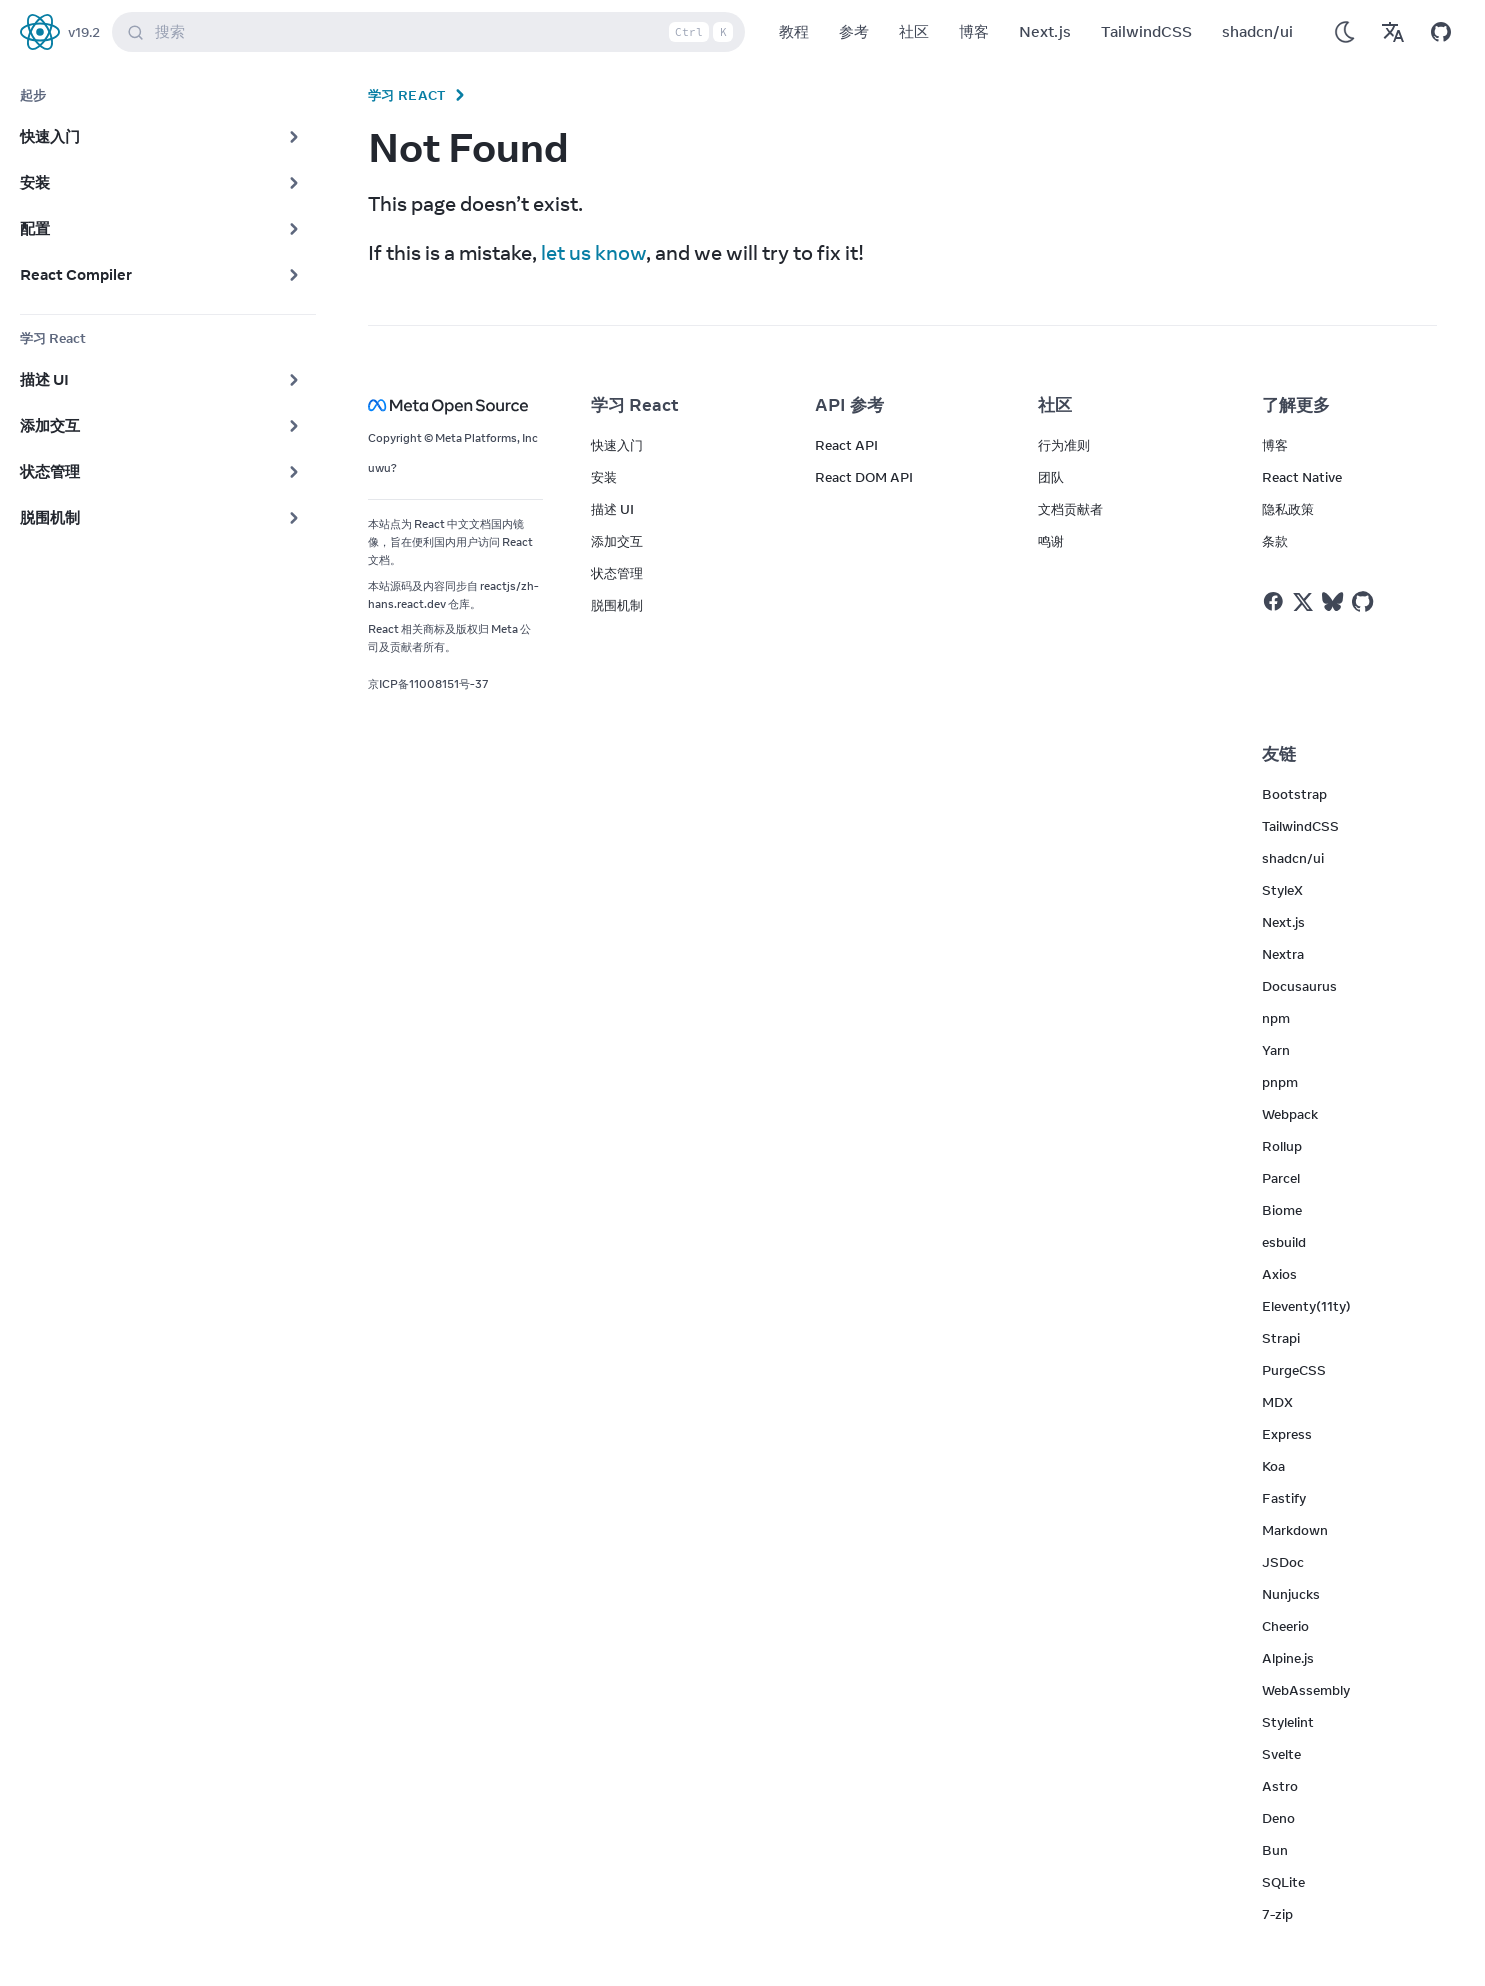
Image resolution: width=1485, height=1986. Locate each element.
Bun (1275, 1850)
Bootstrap (1294, 794)
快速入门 (617, 445)
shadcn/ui (1257, 31)
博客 (974, 31)
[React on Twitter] (1303, 602)
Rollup (1282, 1146)
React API (846, 445)
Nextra (1283, 954)
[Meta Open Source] (455, 405)
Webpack (1290, 1114)
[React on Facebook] (1273, 601)
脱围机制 (617, 605)
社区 (914, 31)
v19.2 (84, 32)
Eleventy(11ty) (1306, 1306)
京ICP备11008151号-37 (428, 684)
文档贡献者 (1070, 509)
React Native (1302, 477)
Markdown (1295, 1530)
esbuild (1284, 1242)
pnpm (1280, 1082)
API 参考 (849, 405)
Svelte (1281, 1754)
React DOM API (864, 477)
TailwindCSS (1146, 31)
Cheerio (1285, 1626)
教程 (794, 31)
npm (1276, 1018)
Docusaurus (1299, 986)
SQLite (1283, 1882)
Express (1287, 1434)
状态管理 (617, 573)
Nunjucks (1291, 1594)
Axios (1279, 1274)
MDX (1277, 1402)
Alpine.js (1288, 1658)
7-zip (1277, 1914)
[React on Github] (1365, 602)
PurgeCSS (1294, 1370)
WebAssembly (1306, 1690)
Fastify (1284, 1498)
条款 (1275, 541)
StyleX (1282, 890)
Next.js (1045, 31)
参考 (854, 31)
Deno (1278, 1818)
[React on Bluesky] (1332, 601)
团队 (1051, 477)
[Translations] (1393, 32)
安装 (604, 477)
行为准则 (1064, 445)
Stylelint (1288, 1722)
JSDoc (1283, 1562)
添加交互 (617, 541)
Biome (1282, 1210)
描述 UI (612, 509)
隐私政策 (1288, 509)
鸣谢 (1051, 541)
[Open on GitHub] (1441, 32)
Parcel (1281, 1178)
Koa (1273, 1466)
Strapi (1281, 1338)
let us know (593, 252)
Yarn (1276, 1050)
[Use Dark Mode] (1345, 32)
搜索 (432, 32)
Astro (1280, 1786)
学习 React (407, 95)
